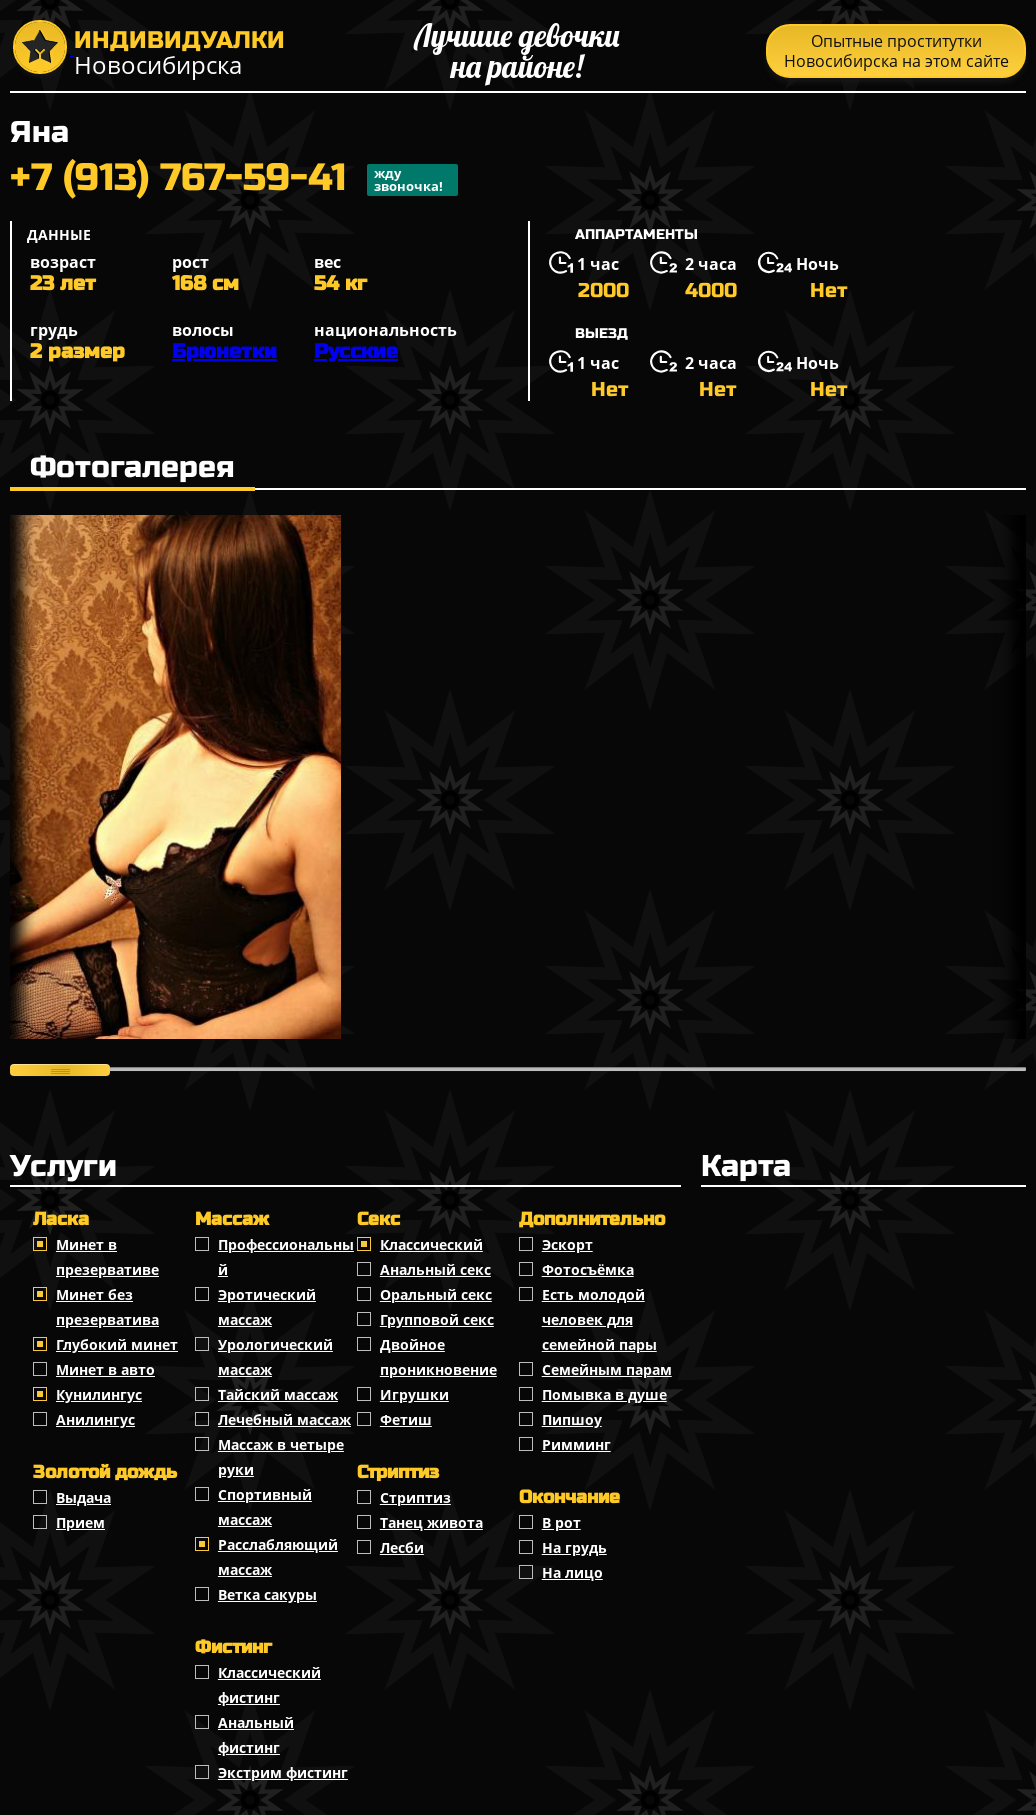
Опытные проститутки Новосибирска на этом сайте (896, 51)
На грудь (574, 1547)
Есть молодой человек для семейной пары (599, 1319)
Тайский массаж (278, 1394)
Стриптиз (415, 1497)
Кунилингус (99, 1394)
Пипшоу (572, 1419)
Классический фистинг (269, 1685)
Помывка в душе (604, 1394)
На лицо (572, 1572)
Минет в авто (105, 1369)
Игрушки (414, 1394)
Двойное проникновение (438, 1357)
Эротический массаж (267, 1307)
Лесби (402, 1547)
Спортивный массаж (265, 1507)
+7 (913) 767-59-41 (234, 180)
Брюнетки (224, 351)
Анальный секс (435, 1269)
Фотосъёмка (588, 1269)
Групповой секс (437, 1319)
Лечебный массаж (284, 1419)
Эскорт (567, 1244)
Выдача (83, 1497)
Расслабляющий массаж (278, 1557)
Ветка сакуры (267, 1594)
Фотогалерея (132, 467)
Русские (356, 351)
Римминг (576, 1444)
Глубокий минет (117, 1344)
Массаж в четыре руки (281, 1457)
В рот (561, 1522)
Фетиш (406, 1419)
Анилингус (95, 1419)
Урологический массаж (275, 1357)
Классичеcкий (431, 1244)
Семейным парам (607, 1369)
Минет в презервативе (107, 1257)
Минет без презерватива (107, 1307)
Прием (80, 1522)
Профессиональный (286, 1257)
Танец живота (431, 1522)
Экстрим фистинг (283, 1772)
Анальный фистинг (256, 1735)
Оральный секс (436, 1294)
